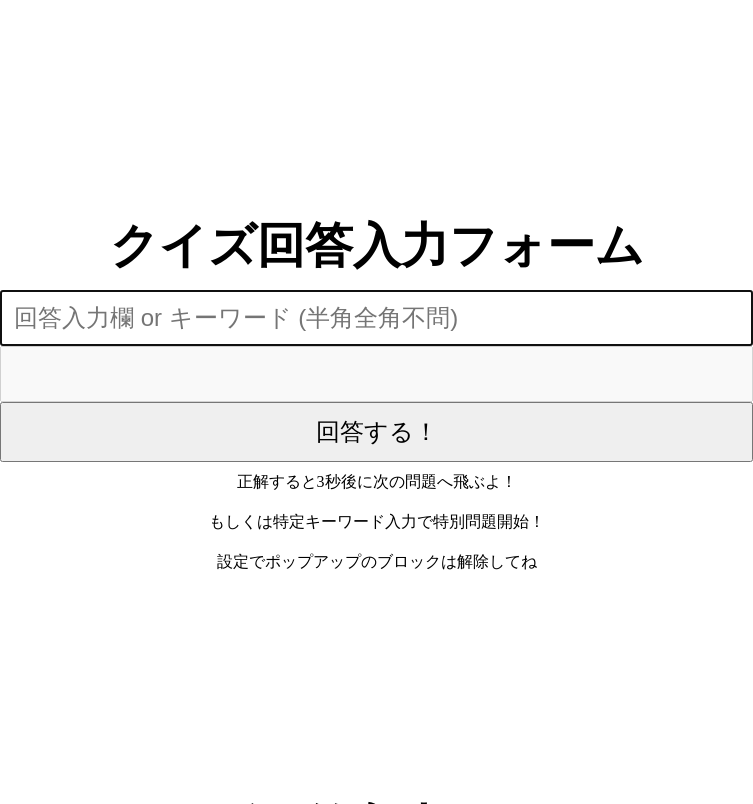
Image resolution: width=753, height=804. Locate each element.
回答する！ (377, 431)
